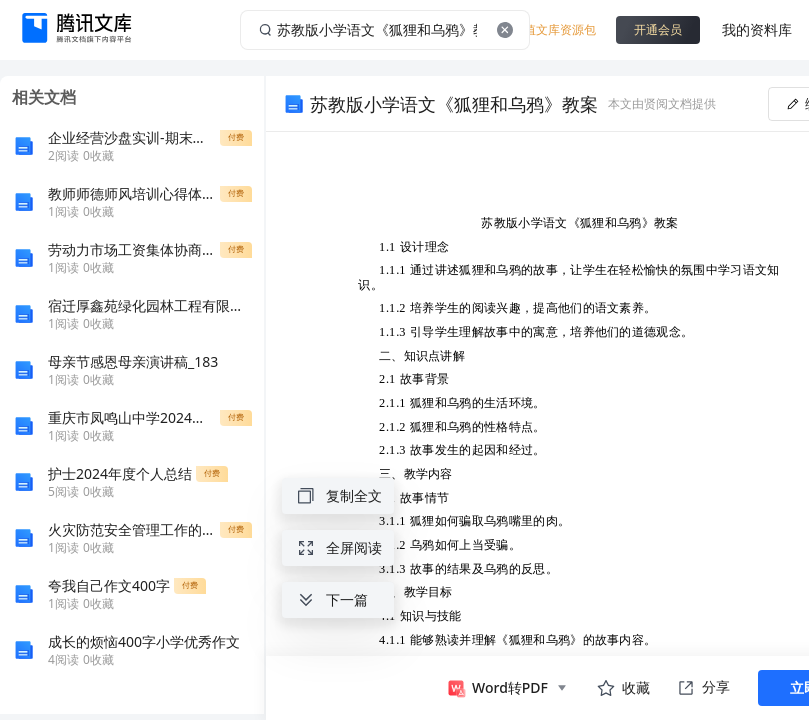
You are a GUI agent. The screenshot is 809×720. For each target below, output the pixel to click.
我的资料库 (757, 29)
